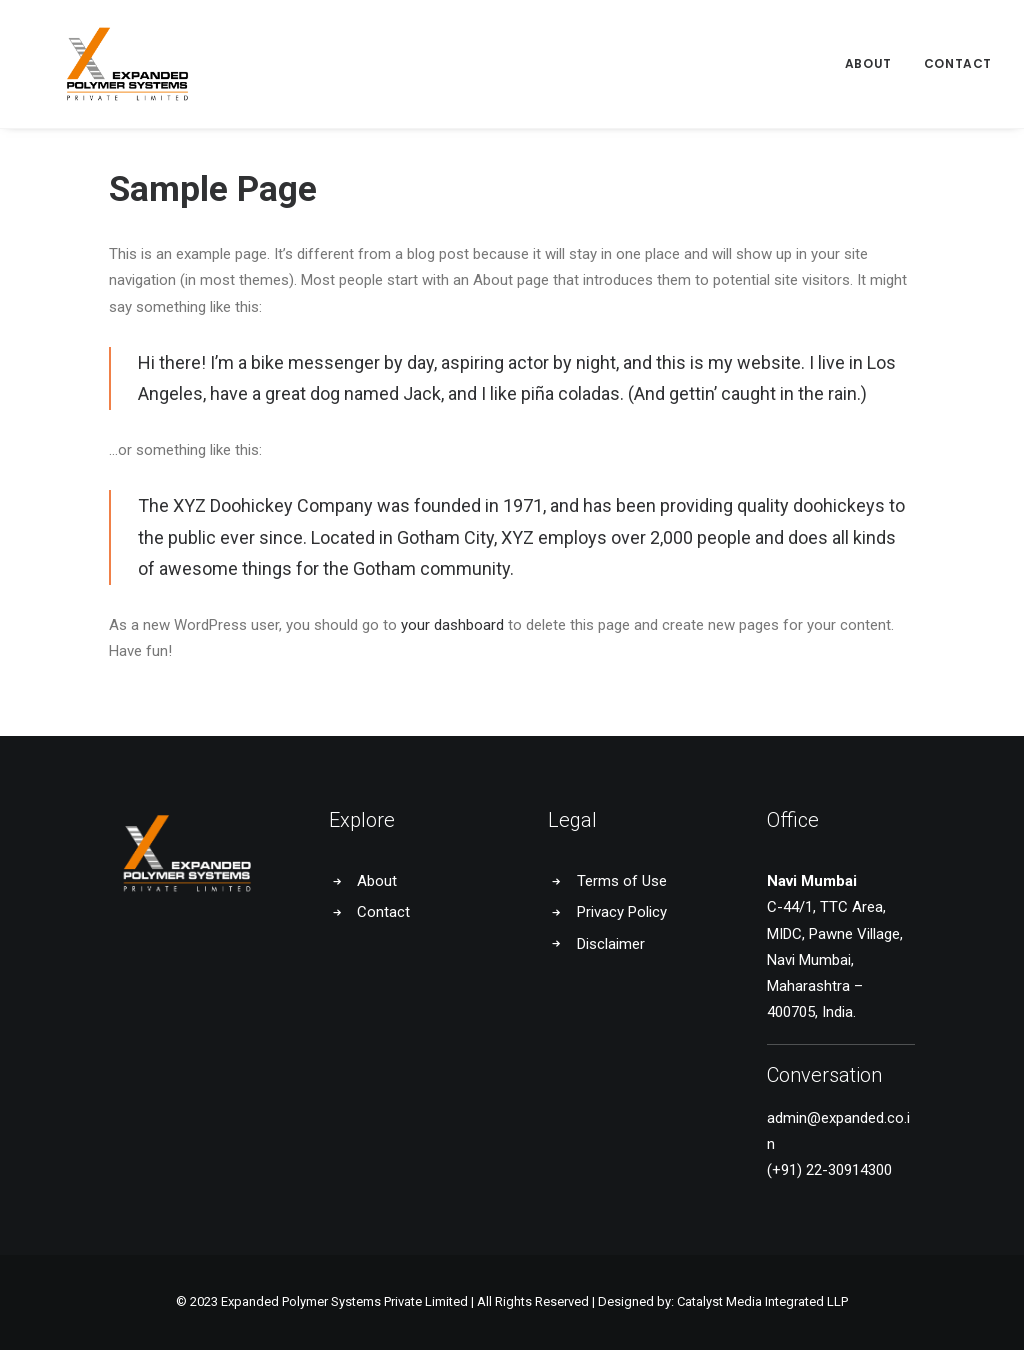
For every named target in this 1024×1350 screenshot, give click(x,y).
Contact (958, 47)
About (868, 47)
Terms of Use (622, 881)
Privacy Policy (622, 912)
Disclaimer (611, 944)
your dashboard (452, 625)
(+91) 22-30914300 (829, 1170)
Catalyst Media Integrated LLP (762, 1301)
